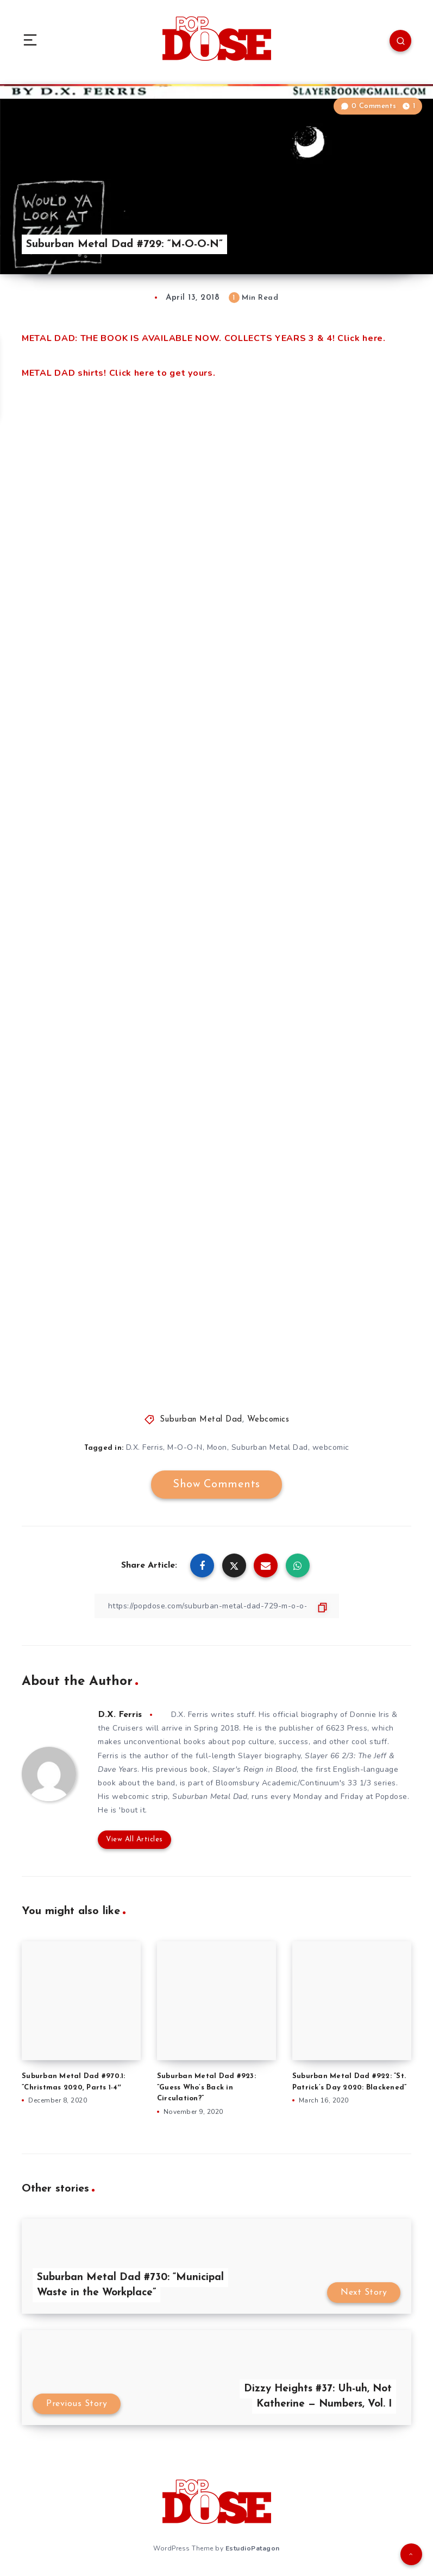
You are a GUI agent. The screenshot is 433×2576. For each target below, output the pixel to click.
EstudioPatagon (252, 2548)
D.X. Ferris (145, 1447)
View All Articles (134, 1839)
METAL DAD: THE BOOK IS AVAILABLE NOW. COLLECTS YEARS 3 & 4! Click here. (204, 338)
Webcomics (268, 1420)
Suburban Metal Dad (201, 1420)
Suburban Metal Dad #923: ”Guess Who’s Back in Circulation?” (206, 2088)
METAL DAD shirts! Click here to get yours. (118, 373)
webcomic (330, 1447)
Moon (217, 1447)
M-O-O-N (185, 1447)
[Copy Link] (217, 1606)
